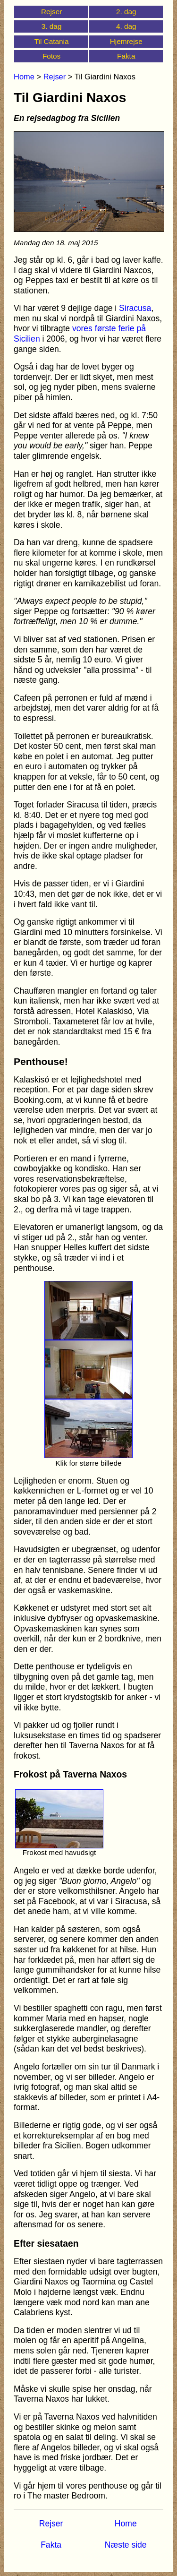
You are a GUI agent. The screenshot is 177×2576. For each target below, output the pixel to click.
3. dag (52, 26)
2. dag (126, 12)
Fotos (51, 56)
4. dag (126, 26)
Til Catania (51, 41)
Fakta (126, 56)
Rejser (51, 12)
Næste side (126, 2545)
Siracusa (135, 308)
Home (24, 76)
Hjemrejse (126, 41)
